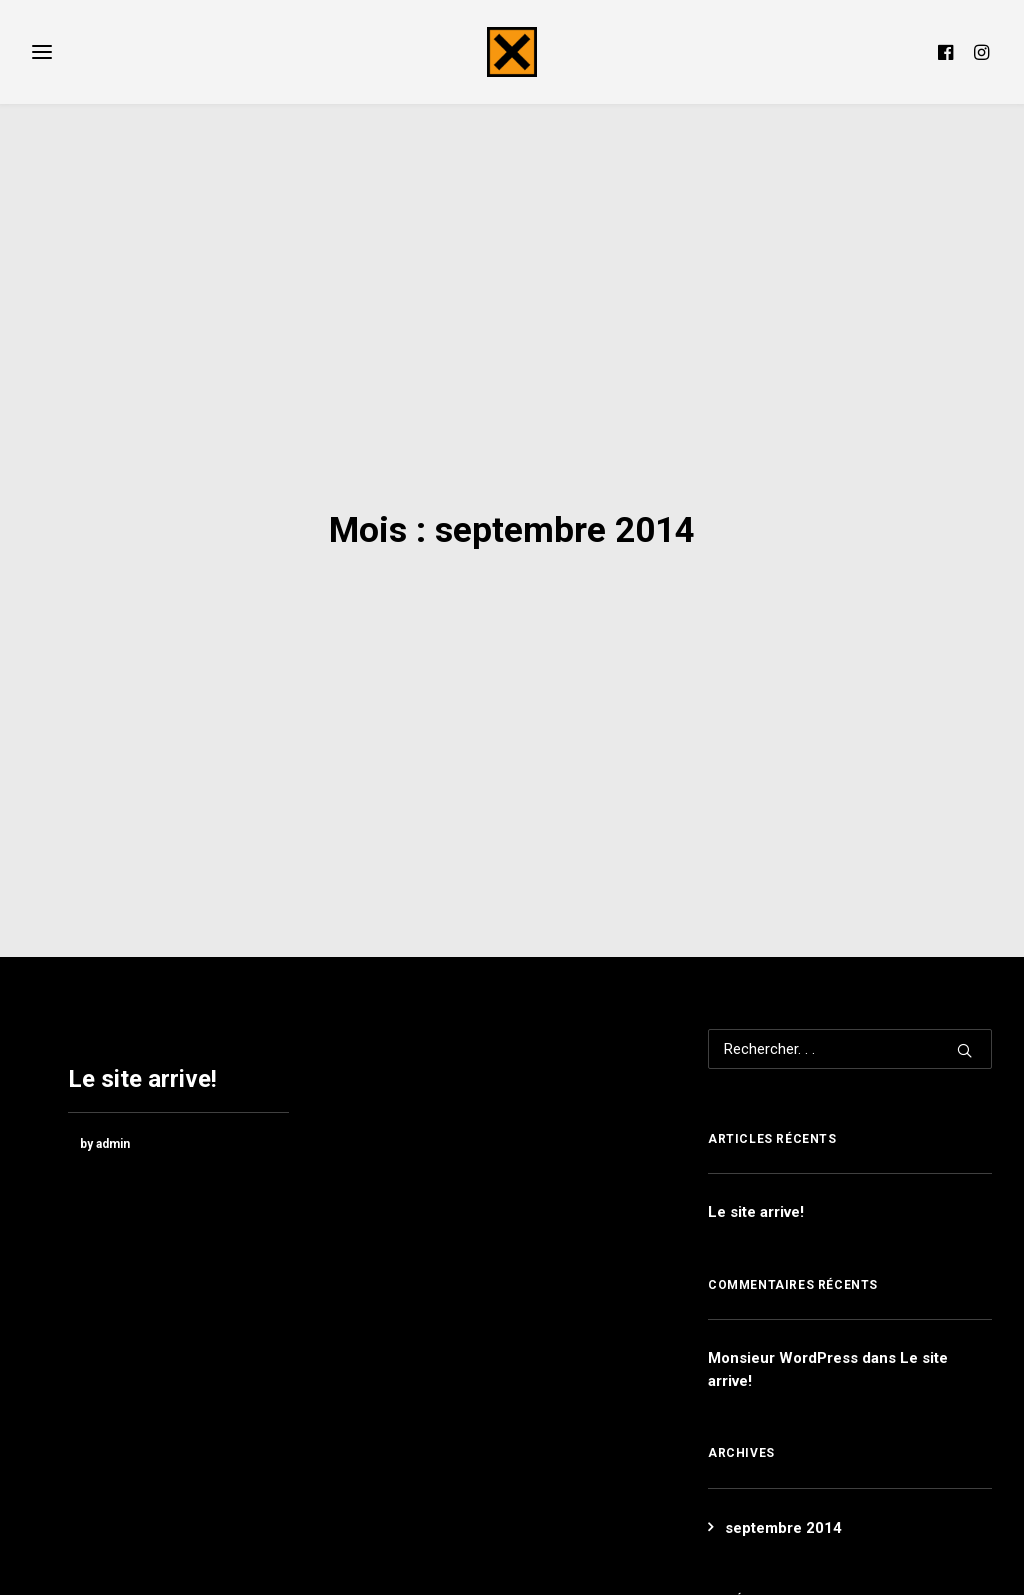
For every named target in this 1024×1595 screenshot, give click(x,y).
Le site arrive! (142, 993)
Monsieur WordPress (783, 1272)
